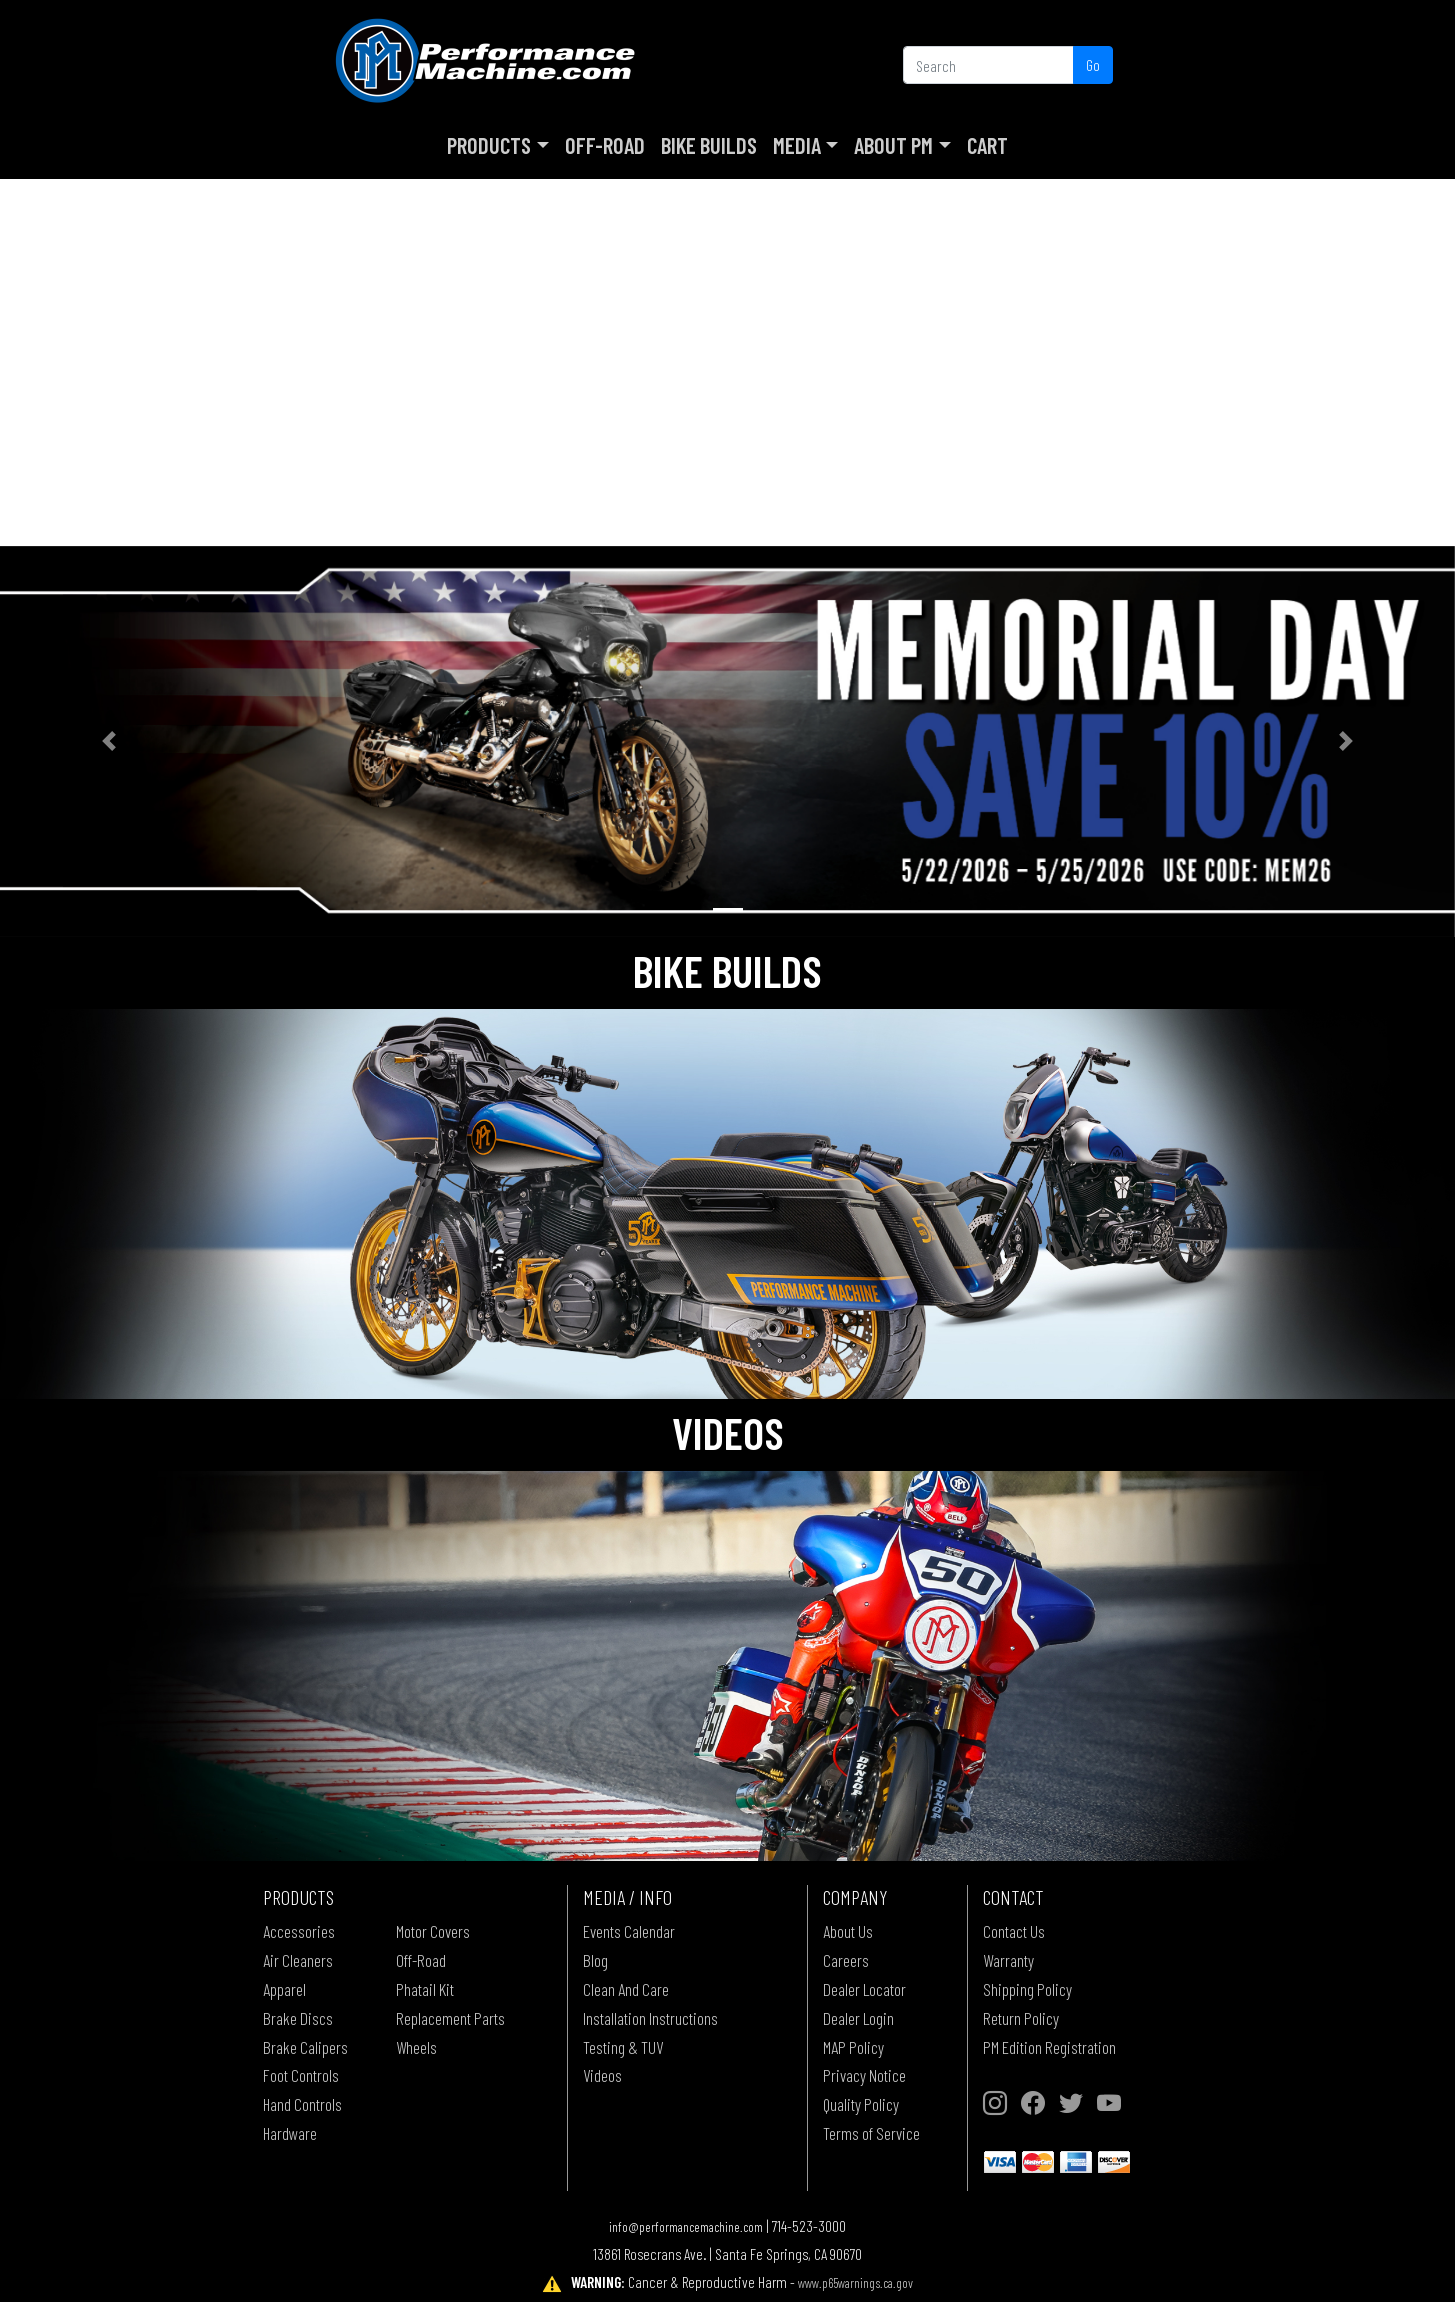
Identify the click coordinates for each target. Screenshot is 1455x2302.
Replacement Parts (450, 2018)
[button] (109, 741)
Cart (987, 145)
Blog (595, 1960)
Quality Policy (861, 2104)
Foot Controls (301, 2075)
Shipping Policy (1027, 1989)
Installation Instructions (650, 2018)
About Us (848, 1931)
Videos (602, 2075)
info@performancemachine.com (686, 2226)
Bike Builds (709, 145)
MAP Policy (853, 2047)
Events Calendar (629, 1931)
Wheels (416, 2047)
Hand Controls (302, 2104)
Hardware (290, 2133)
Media (797, 145)
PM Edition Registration (1049, 2047)
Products (489, 145)
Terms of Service (871, 2133)
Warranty (1008, 1960)
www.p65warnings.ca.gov (855, 2282)
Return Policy (1021, 2018)
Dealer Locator (864, 1989)
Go (1093, 64)
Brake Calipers (305, 2047)
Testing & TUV (623, 2047)
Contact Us (1014, 1931)
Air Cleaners (298, 1960)
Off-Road (605, 145)
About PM (893, 145)
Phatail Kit (425, 1989)
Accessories (299, 1931)
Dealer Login (858, 2018)
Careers (846, 1960)
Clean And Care (626, 1989)
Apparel (284, 1989)
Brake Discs (298, 2018)
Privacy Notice (864, 2075)
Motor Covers (433, 1931)
